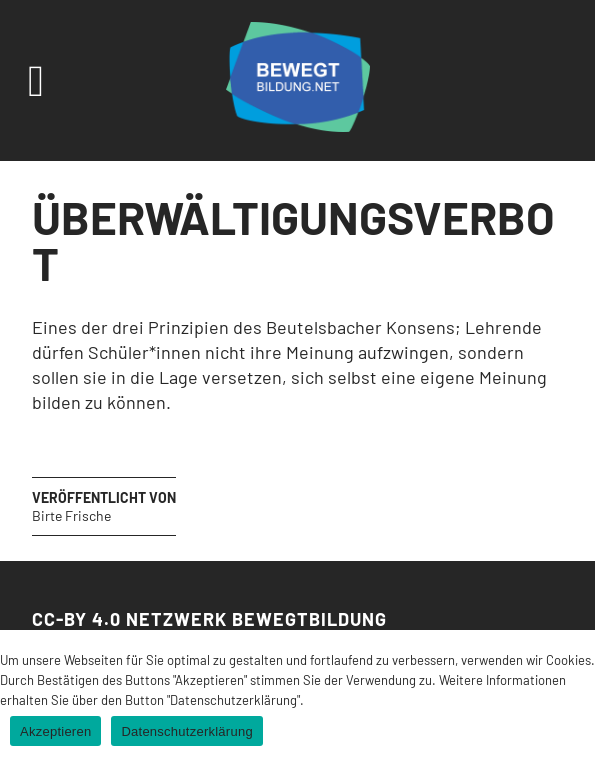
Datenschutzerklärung (186, 731)
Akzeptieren (55, 731)
